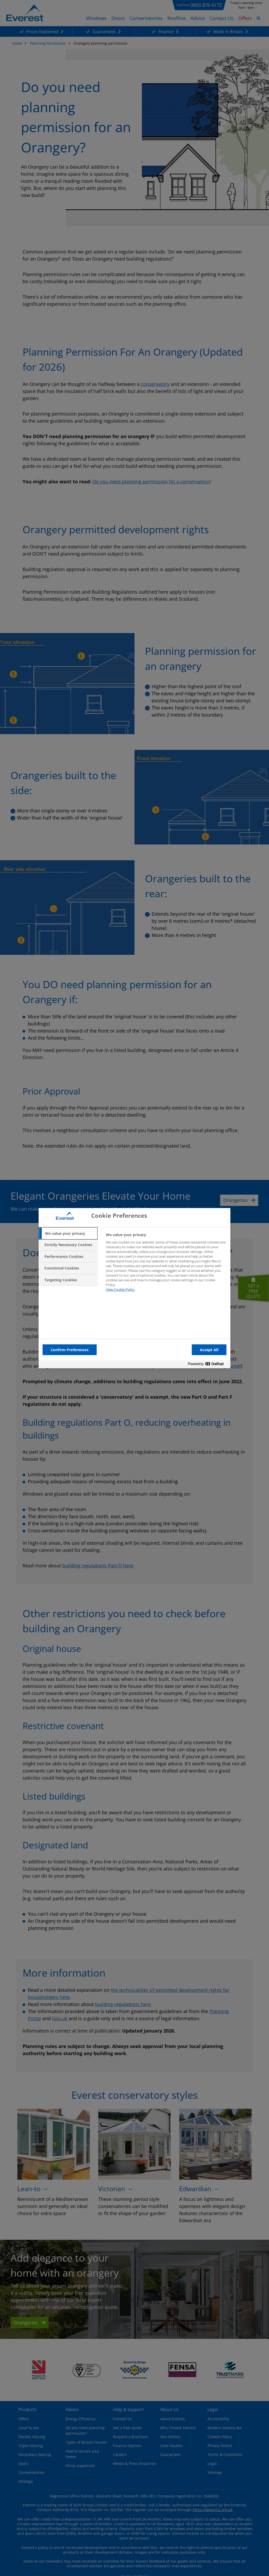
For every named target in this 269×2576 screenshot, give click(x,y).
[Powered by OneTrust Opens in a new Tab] (208, 1365)
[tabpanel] (166, 1265)
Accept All (209, 1349)
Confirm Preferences (70, 1349)
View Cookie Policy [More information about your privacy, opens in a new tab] (120, 1289)
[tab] (68, 1233)
